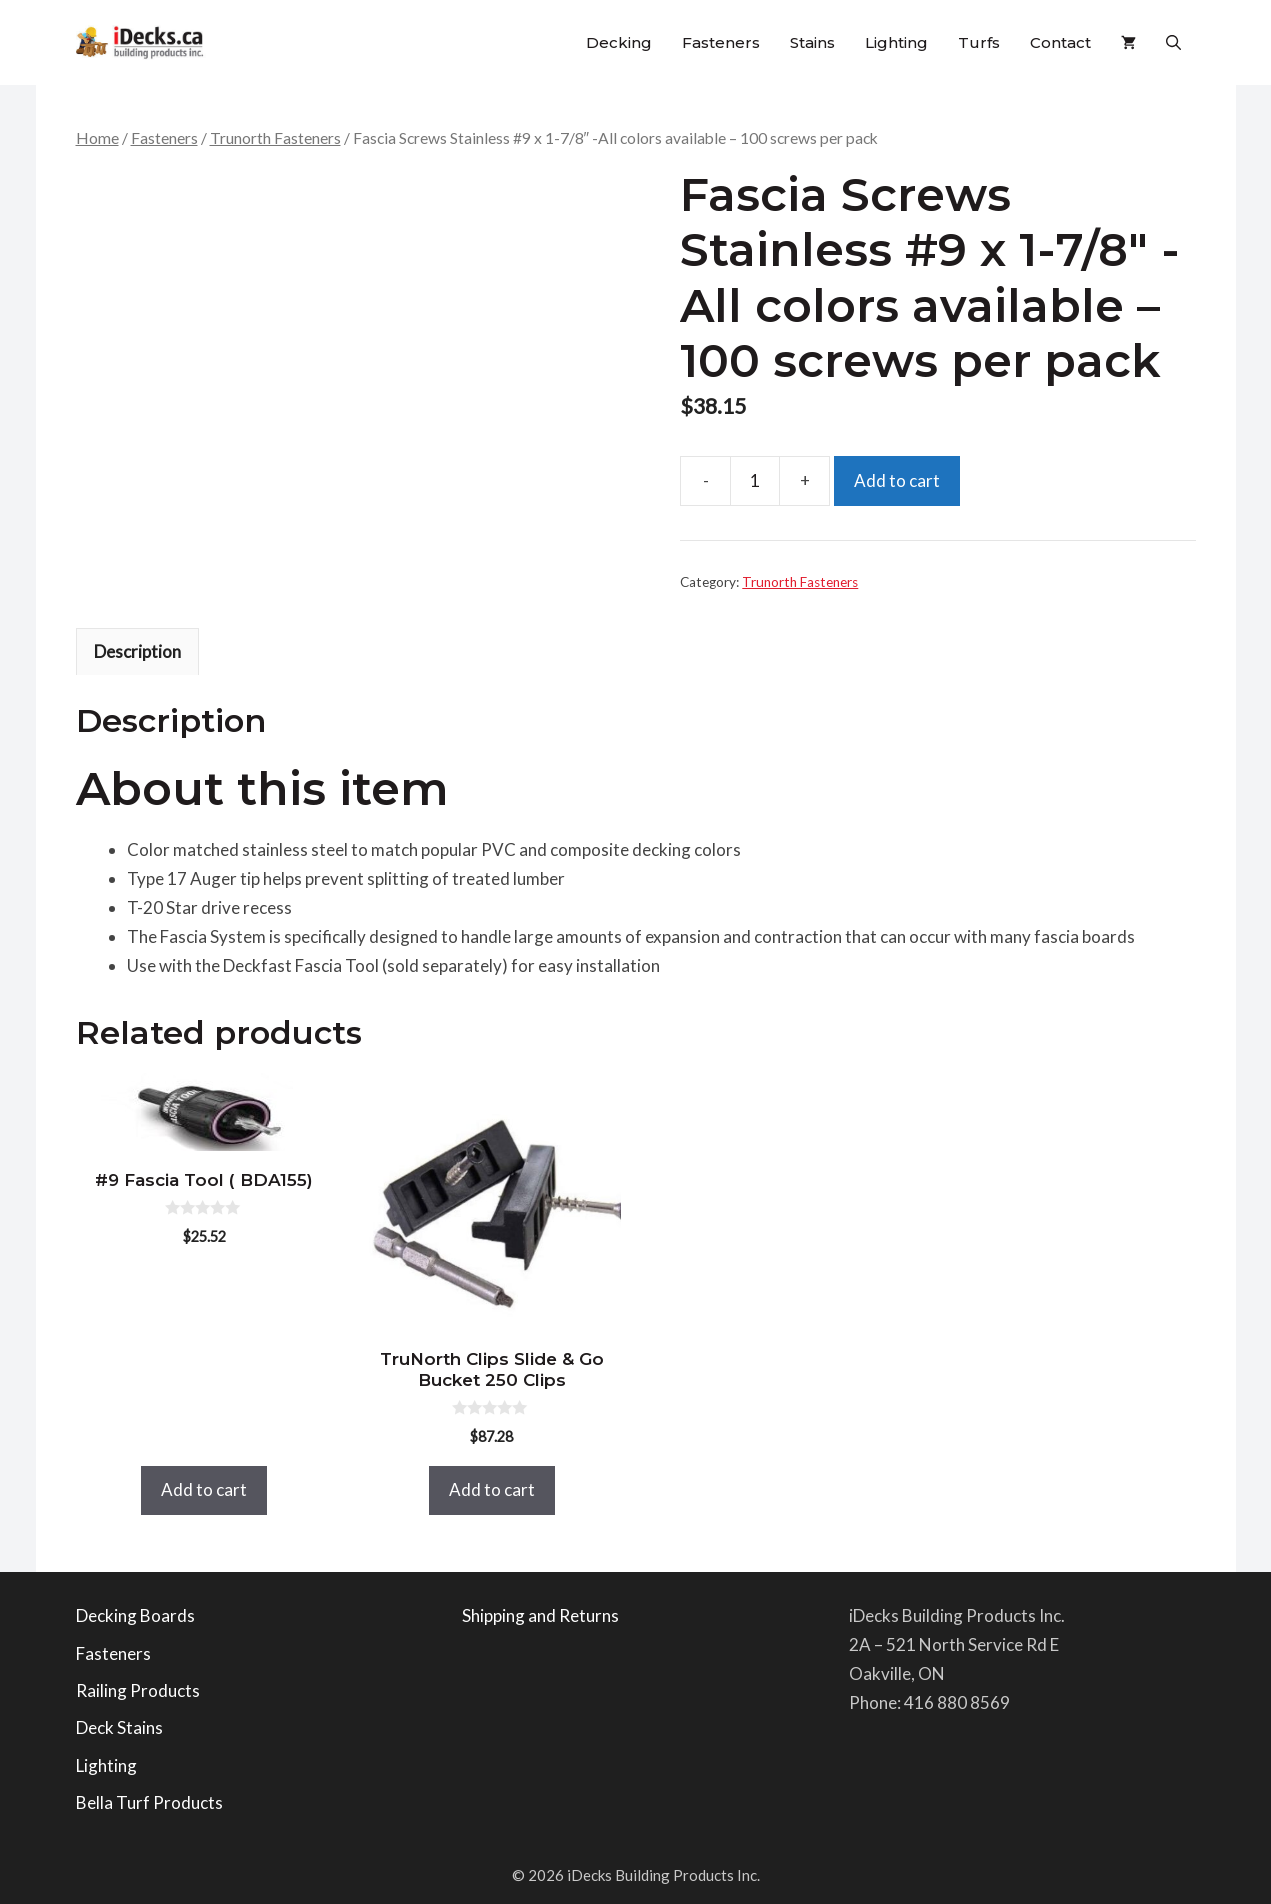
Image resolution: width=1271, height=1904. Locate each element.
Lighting (896, 42)
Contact (1060, 42)
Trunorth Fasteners (275, 138)
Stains (812, 42)
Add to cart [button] (204, 1489)
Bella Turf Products (149, 1802)
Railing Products (138, 1690)
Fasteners (721, 42)
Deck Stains (119, 1727)
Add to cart (897, 480)
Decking (619, 42)
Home (97, 138)
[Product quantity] (755, 481)
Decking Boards (135, 1615)
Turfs (979, 42)
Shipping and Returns (540, 1615)
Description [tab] (137, 651)
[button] (1173, 42)
